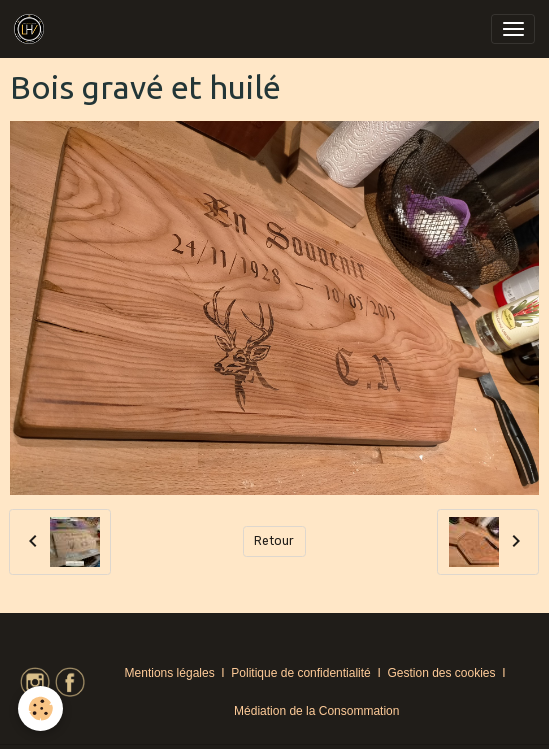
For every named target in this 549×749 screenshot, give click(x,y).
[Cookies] (40, 708)
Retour (274, 541)
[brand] (32, 29)
